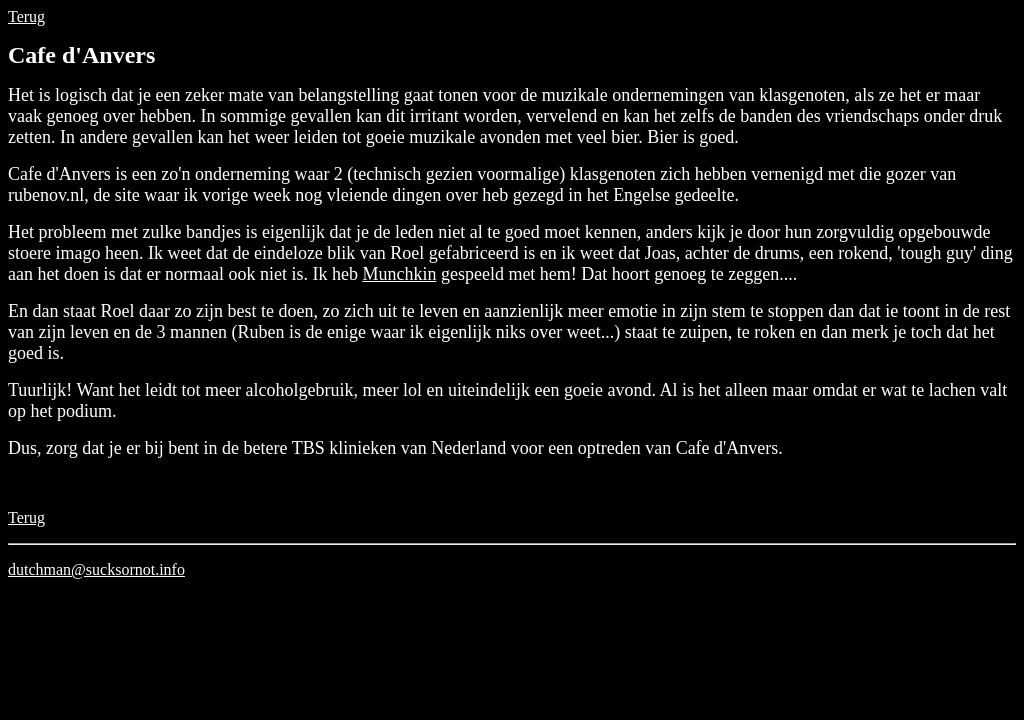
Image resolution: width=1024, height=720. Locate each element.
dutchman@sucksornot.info (96, 569)
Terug (26, 16)
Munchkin (399, 274)
